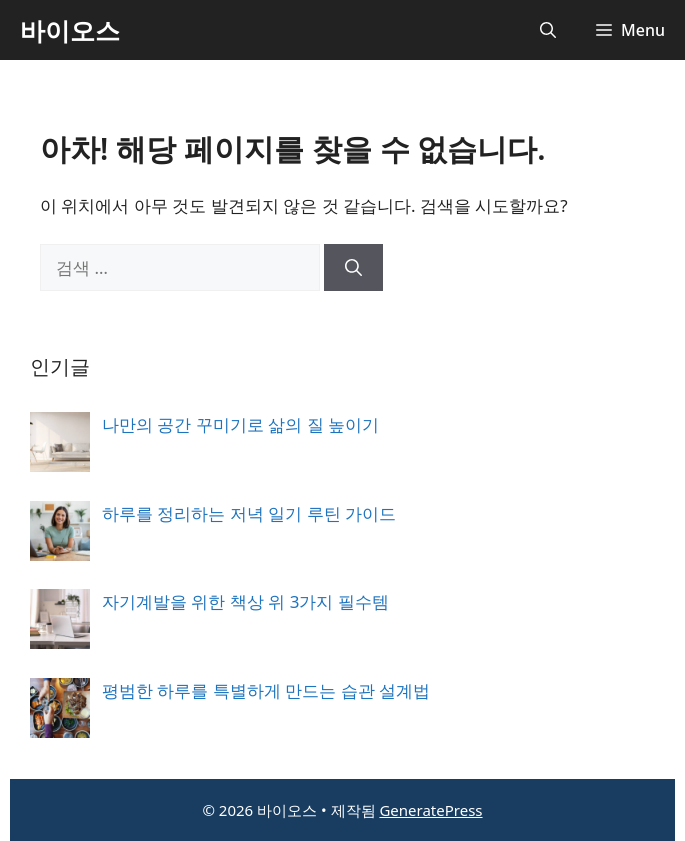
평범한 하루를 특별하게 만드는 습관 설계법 (266, 690)
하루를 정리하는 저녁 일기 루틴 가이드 (249, 513)
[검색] (353, 268)
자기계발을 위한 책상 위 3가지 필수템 (245, 601)
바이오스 (70, 30)
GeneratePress (430, 810)
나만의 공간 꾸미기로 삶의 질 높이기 (240, 424)
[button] (548, 30)
